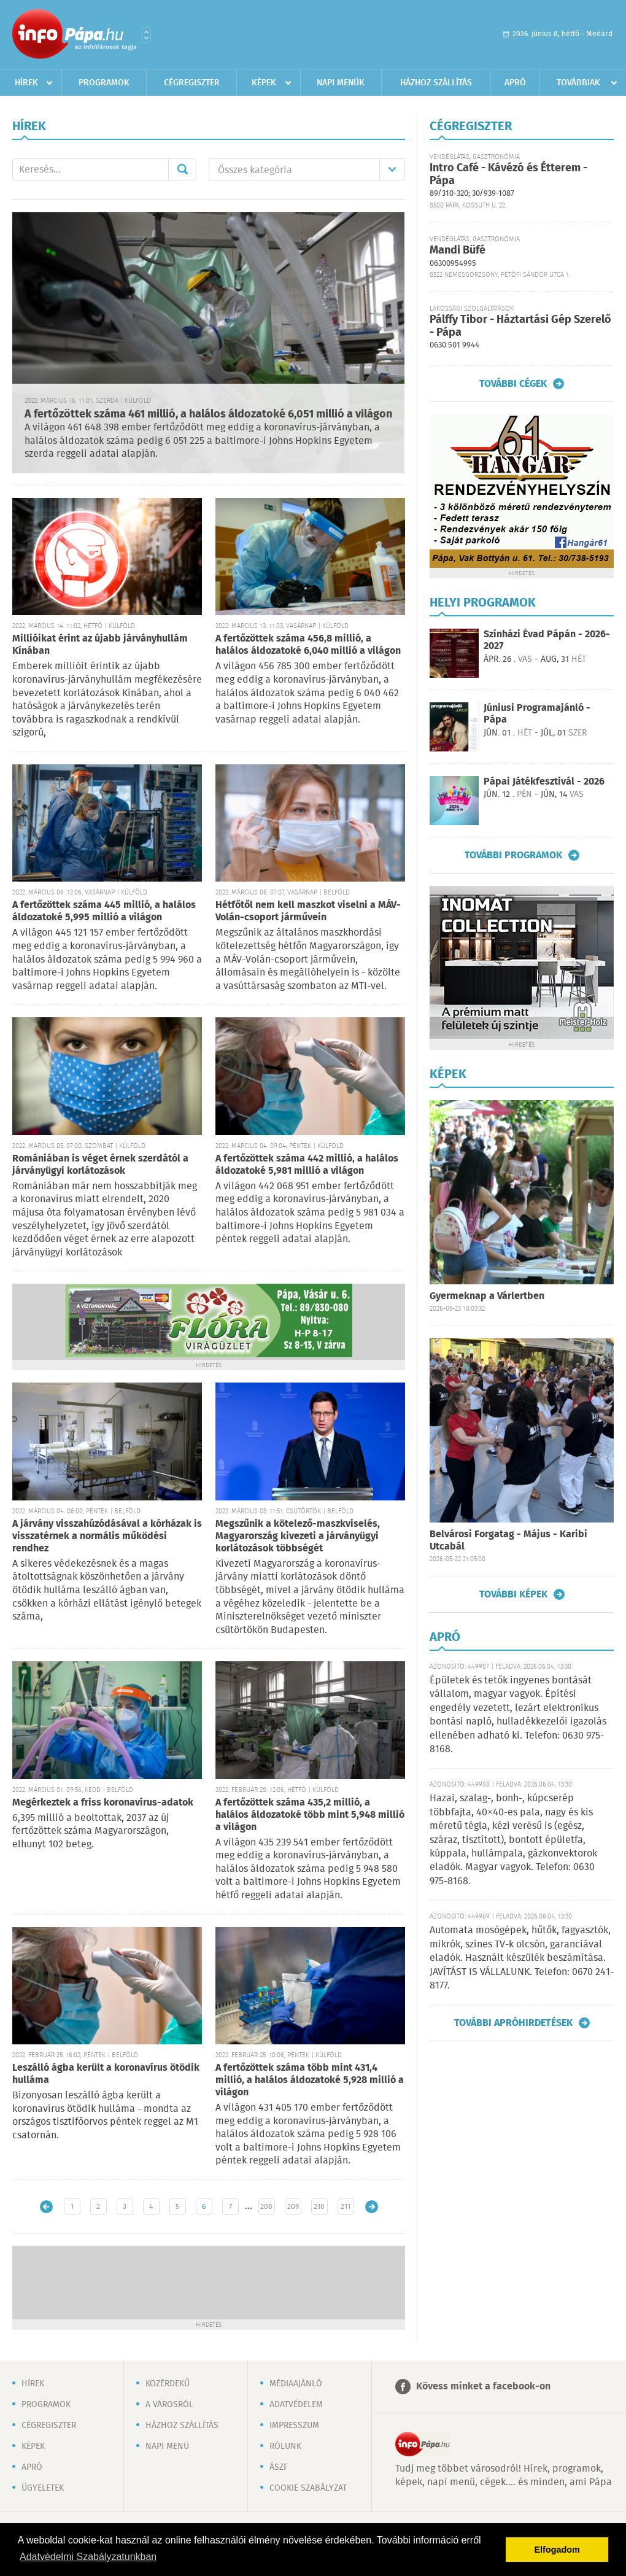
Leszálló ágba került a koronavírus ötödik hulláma (105, 2074)
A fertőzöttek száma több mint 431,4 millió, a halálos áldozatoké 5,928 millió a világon (309, 2080)
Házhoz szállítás (436, 83)
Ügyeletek (42, 2488)
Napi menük (341, 83)
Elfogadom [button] (557, 2550)
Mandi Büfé (457, 250)
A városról (169, 2404)
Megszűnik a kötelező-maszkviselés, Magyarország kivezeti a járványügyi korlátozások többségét (297, 1536)
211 (345, 2207)
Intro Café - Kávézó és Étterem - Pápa (508, 175)
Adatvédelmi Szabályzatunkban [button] (88, 2556)
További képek (513, 1594)
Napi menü (167, 2446)
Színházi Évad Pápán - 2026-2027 (547, 640)
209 (293, 2207)
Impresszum (294, 2425)
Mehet (182, 169)
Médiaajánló (295, 2384)
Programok (104, 83)
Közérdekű (167, 2384)
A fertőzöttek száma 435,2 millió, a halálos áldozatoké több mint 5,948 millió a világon (309, 1815)
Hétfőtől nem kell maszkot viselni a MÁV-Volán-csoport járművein (308, 911)
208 (266, 2207)
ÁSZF (278, 2467)
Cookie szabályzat (308, 2488)
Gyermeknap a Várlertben (487, 1296)
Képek (264, 83)
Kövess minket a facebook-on (483, 2386)
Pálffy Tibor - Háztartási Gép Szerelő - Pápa (520, 326)
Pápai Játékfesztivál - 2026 (544, 781)
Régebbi (371, 2206)
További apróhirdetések (513, 2022)
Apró (515, 83)
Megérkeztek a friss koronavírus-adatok (102, 1802)
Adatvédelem (296, 2404)
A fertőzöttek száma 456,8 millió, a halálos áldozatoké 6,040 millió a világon (308, 645)
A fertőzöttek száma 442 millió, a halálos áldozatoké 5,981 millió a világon (306, 1165)
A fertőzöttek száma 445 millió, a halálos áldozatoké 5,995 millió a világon (104, 911)
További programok (513, 855)
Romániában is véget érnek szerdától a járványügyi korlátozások (100, 1165)
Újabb (46, 2206)
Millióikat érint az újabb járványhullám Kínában (100, 645)
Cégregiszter (192, 83)
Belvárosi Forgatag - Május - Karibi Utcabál (508, 1540)
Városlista (146, 35)
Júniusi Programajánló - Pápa (537, 713)
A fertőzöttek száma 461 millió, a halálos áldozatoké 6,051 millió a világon (208, 414)
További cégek (513, 383)
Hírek (26, 83)
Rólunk (285, 2446)
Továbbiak (578, 83)
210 (319, 2207)
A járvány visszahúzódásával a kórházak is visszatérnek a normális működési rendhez (107, 1536)
